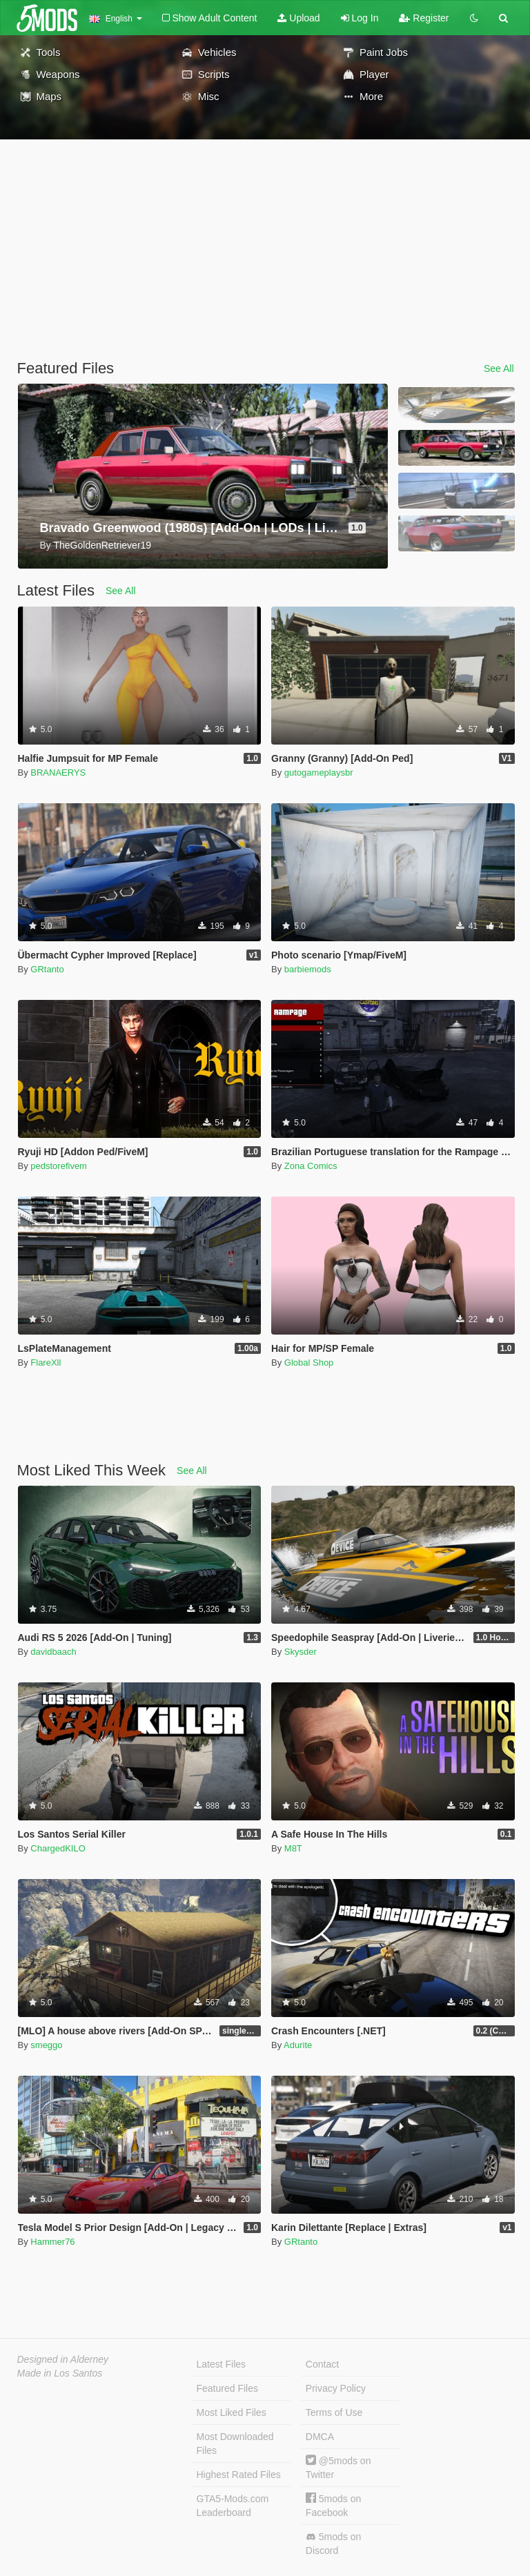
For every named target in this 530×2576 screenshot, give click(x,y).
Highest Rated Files (239, 2474)
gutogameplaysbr (318, 772)
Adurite (298, 2045)
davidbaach (53, 1651)
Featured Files (227, 2388)
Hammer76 (52, 2241)
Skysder (300, 1651)
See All (499, 368)
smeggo (46, 2045)
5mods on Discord (333, 2543)
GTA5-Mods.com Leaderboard (233, 2505)
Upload (298, 17)
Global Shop (309, 1362)
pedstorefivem (58, 1166)
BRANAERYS (58, 772)
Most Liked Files (231, 2412)
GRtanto (46, 969)
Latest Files (221, 2364)
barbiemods (307, 969)
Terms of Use (334, 2412)
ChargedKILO (58, 1848)
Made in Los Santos (60, 2373)
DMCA (320, 2436)
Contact (322, 2364)
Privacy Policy (336, 2388)
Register (424, 17)
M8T (293, 1848)
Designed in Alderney (63, 2359)
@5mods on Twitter (338, 2467)
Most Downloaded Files (235, 2443)
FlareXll (45, 1362)
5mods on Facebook (333, 2505)
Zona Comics (310, 1166)
